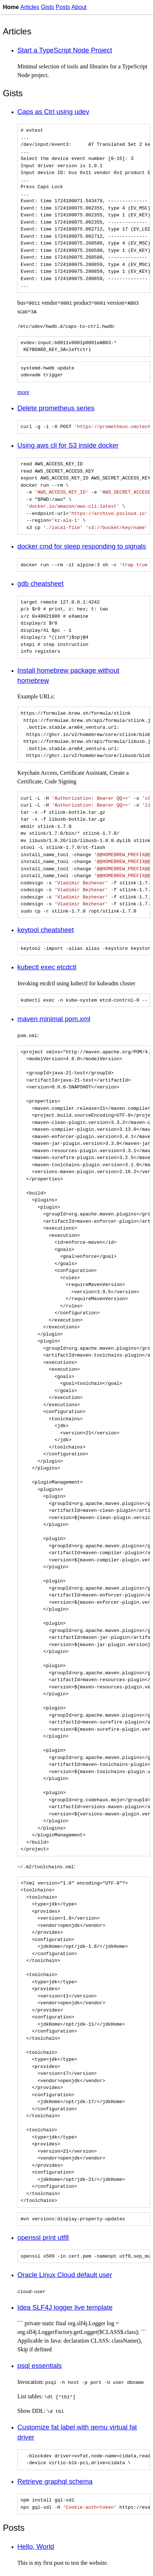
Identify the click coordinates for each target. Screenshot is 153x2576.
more (23, 392)
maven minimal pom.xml (53, 1019)
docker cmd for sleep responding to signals (81, 546)
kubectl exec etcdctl (46, 967)
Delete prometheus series (55, 408)
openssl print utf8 (43, 2237)
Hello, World (35, 2546)
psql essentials (39, 2365)
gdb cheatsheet (40, 583)
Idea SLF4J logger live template (64, 2307)
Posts (63, 7)
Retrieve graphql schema (55, 2481)
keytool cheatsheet (45, 930)
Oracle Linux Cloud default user (64, 2275)
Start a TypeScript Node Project (64, 50)
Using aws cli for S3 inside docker (68, 445)
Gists (47, 7)
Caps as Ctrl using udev (53, 111)
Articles (29, 7)
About (78, 7)
